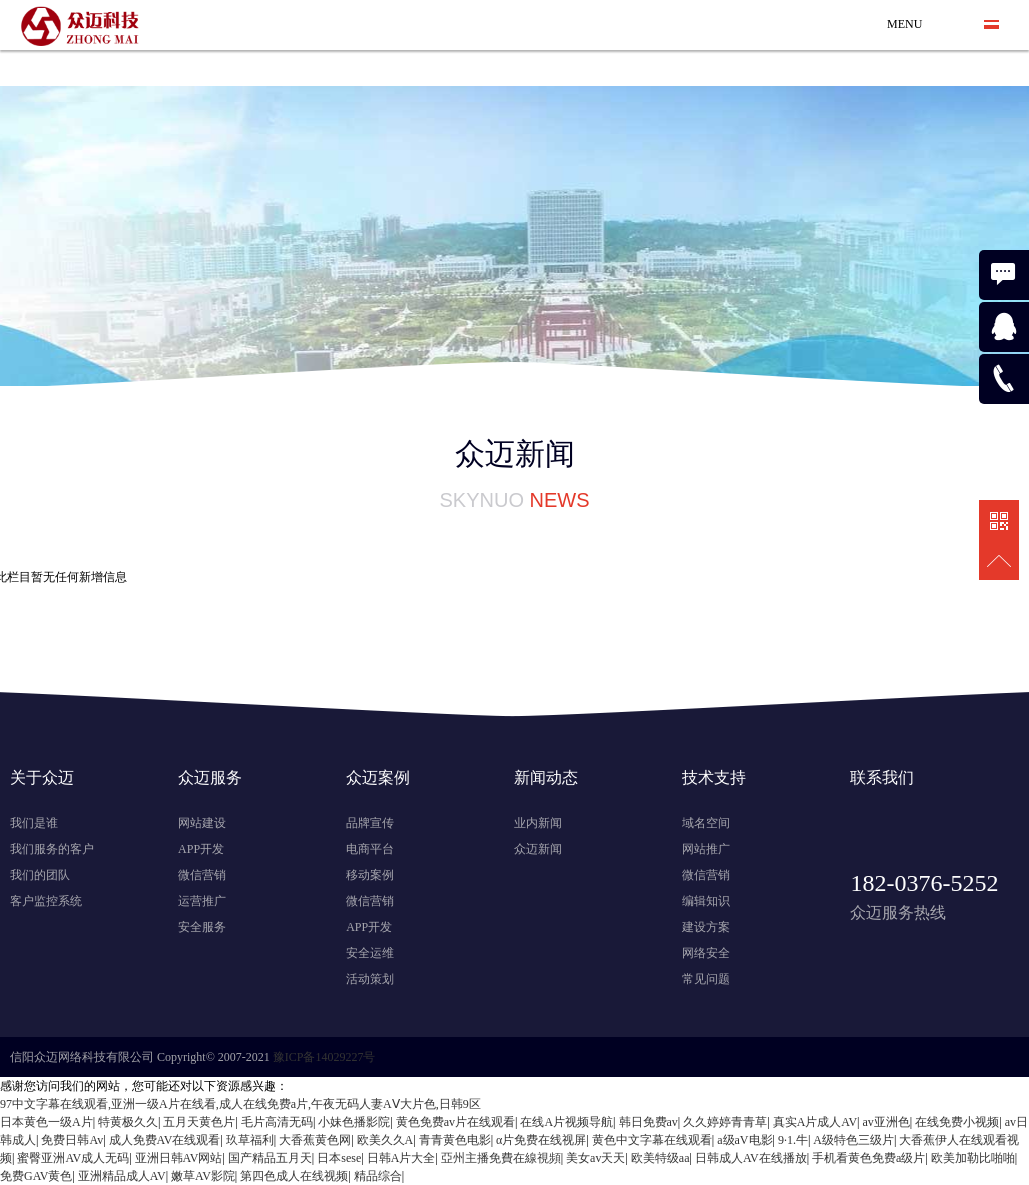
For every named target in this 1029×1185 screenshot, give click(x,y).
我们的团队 (40, 875)
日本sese (339, 1158)
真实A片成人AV (815, 1122)
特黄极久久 (128, 1122)
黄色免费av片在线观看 (455, 1122)
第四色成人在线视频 (294, 1176)
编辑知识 (706, 901)
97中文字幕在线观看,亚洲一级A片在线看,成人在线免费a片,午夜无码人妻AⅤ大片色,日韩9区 (240, 1104)
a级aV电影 (744, 1140)
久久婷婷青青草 (725, 1122)
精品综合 (378, 1176)
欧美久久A (385, 1140)
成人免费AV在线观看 (165, 1140)
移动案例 (370, 875)
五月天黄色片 (199, 1122)
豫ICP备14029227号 (324, 1057)
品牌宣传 (370, 823)
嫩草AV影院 (203, 1176)
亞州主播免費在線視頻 (501, 1158)
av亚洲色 (886, 1122)
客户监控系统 (46, 901)
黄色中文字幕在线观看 (652, 1140)
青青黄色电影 (455, 1140)
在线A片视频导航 (566, 1122)
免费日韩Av (72, 1140)
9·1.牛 (793, 1140)
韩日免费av (648, 1122)
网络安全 (706, 953)
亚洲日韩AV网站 (179, 1158)
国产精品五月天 (270, 1158)
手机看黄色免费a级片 (868, 1158)
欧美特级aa (660, 1158)
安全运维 (370, 953)
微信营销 (202, 875)
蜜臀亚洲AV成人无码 (73, 1158)
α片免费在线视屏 (541, 1140)
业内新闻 (538, 823)
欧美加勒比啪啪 (973, 1158)
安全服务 (202, 927)
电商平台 (370, 849)
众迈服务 (210, 777)
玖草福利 (250, 1140)
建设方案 (706, 927)
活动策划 (370, 979)
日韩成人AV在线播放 (751, 1158)
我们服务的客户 (52, 849)
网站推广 (706, 849)
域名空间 (706, 823)
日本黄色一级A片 (46, 1122)
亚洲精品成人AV (122, 1176)
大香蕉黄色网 (315, 1140)
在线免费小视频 (957, 1122)
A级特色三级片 (853, 1140)
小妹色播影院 (354, 1122)
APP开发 (201, 849)
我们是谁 (34, 823)
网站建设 (202, 823)
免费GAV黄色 (36, 1176)
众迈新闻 (538, 849)
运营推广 (202, 901)
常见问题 (706, 979)
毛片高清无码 (277, 1122)
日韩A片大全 (401, 1158)
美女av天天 (595, 1158)
